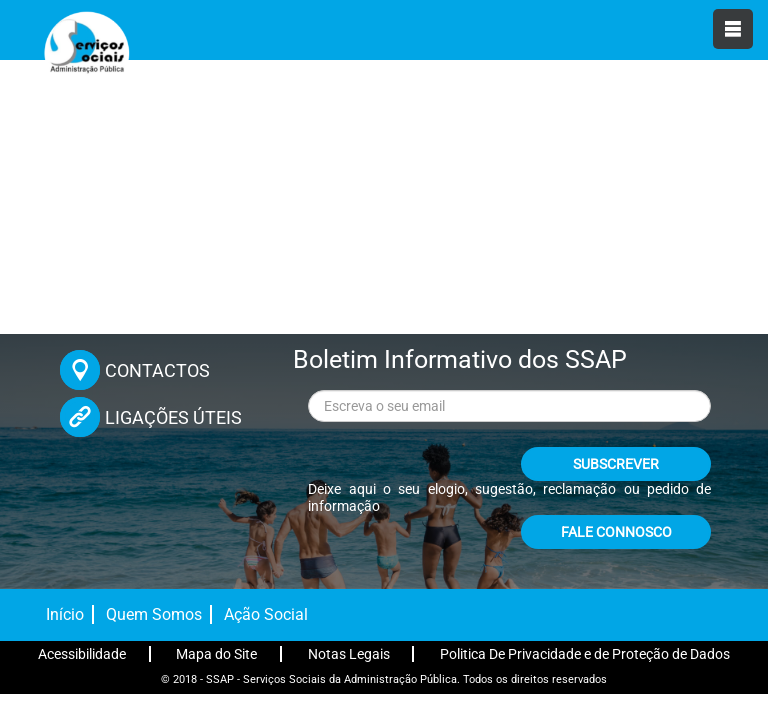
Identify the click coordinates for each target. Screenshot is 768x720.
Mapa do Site (216, 654)
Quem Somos (154, 614)
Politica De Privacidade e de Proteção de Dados (585, 654)
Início (65, 614)
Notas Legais (349, 654)
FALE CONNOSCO (616, 532)
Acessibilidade (82, 654)
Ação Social (266, 614)
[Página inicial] (85, 50)
